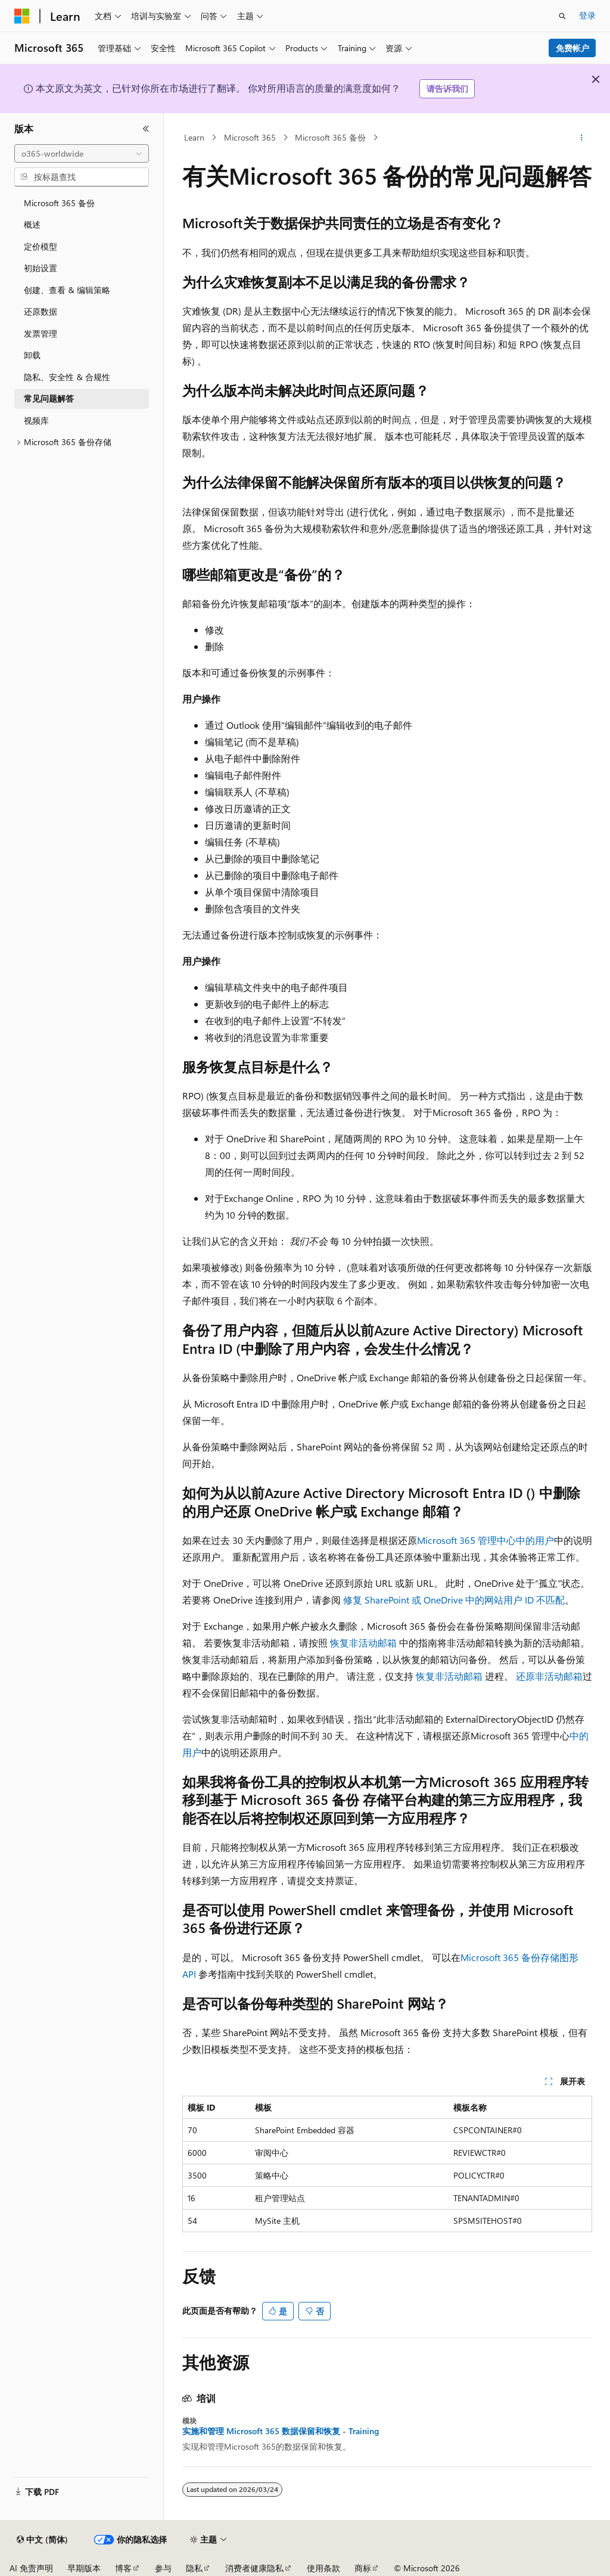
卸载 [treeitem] (32, 355)
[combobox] (81, 153)
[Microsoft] (22, 16)
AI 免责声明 (31, 2568)
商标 (362, 2568)
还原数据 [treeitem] (40, 311)
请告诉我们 (447, 88)
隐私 (194, 2568)
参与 (163, 2568)
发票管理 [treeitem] (40, 333)
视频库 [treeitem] (36, 420)
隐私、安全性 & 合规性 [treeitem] (67, 377)
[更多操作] (581, 137)
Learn (194, 137)
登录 (587, 15)
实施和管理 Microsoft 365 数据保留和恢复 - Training (280, 2431)
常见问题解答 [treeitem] (49, 398)
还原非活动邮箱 (549, 1676)
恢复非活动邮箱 (363, 1642)
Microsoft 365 (250, 137)
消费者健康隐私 (254, 2568)
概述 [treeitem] (32, 224)
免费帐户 (572, 48)
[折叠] (145, 128)
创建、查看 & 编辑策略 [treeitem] (67, 290)
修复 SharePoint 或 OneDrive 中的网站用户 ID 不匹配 (454, 1599)
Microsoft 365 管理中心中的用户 (485, 1540)
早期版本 (84, 2568)
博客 (123, 2568)
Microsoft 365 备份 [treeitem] (59, 203)
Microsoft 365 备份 (330, 137)
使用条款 (323, 2568)
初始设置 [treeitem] (40, 268)
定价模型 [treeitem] (40, 246)
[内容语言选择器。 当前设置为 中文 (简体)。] (42, 2539)
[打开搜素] (562, 16)
